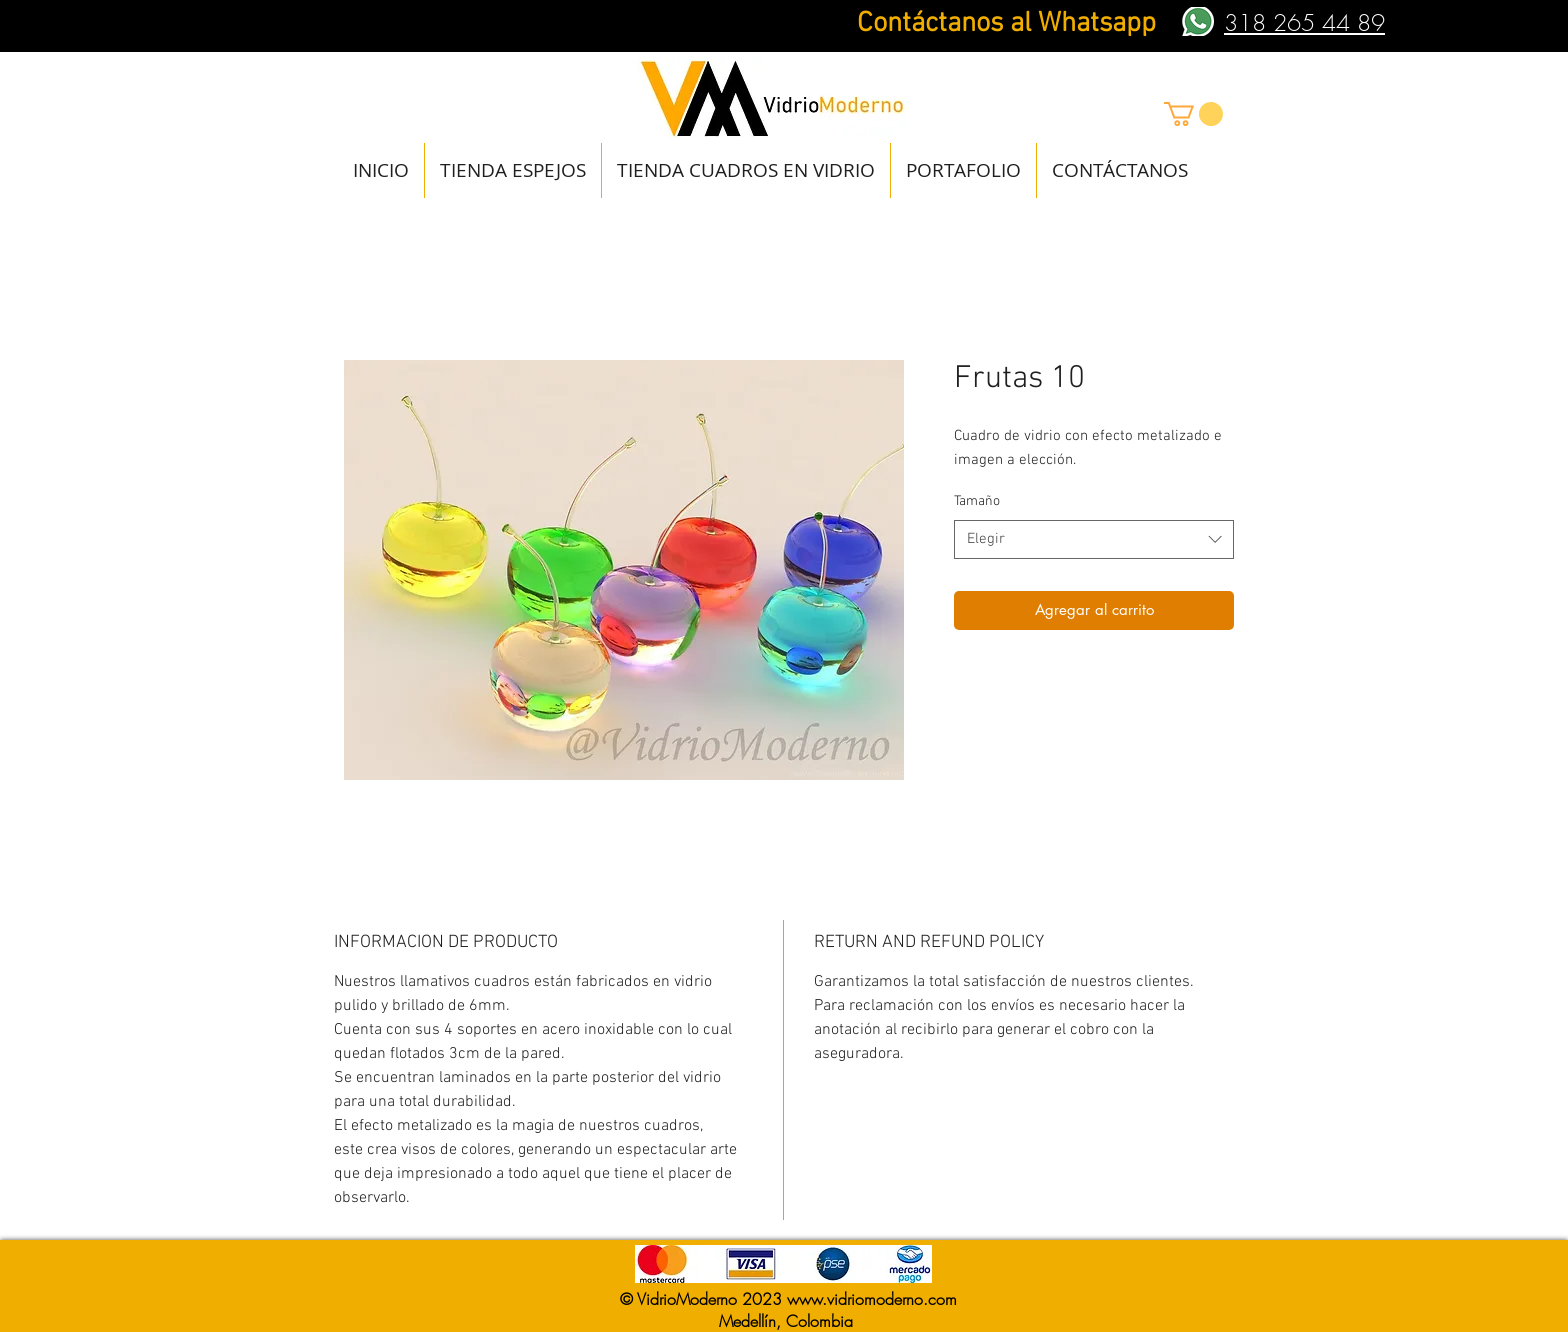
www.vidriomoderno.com (872, 1299)
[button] (1193, 114)
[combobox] (1094, 539)
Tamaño (977, 501)
